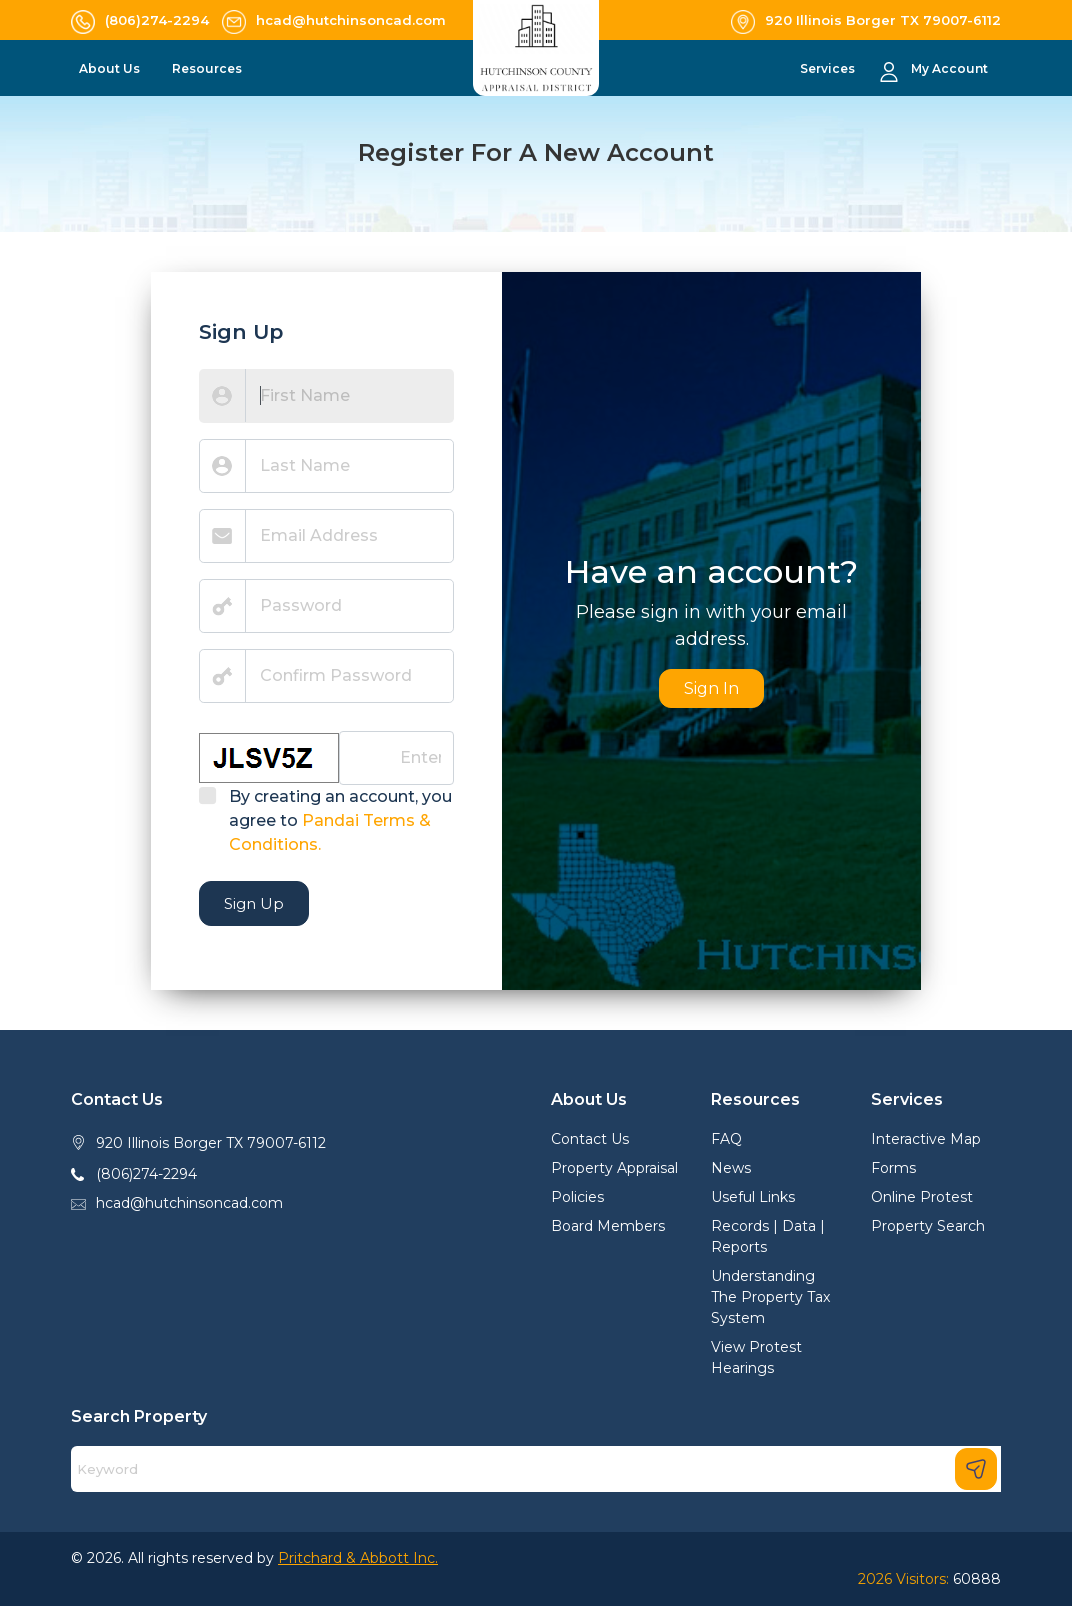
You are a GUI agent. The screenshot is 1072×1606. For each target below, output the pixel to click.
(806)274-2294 (146, 1174)
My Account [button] (949, 68)
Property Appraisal (614, 1168)
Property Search (928, 1226)
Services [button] (829, 68)
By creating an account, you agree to (340, 820)
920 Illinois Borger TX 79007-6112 (211, 1143)
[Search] (536, 1469)
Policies (577, 1197)
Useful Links (753, 1197)
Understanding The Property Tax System (770, 1297)
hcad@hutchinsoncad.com (189, 1203)
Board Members (608, 1226)
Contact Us (590, 1139)
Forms (893, 1168)
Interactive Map (926, 1139)
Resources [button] (208, 68)
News (731, 1168)
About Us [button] (111, 68)
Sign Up (254, 903)
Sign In (711, 688)
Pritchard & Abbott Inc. (358, 1558)
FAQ (726, 1139)
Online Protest (922, 1197)
